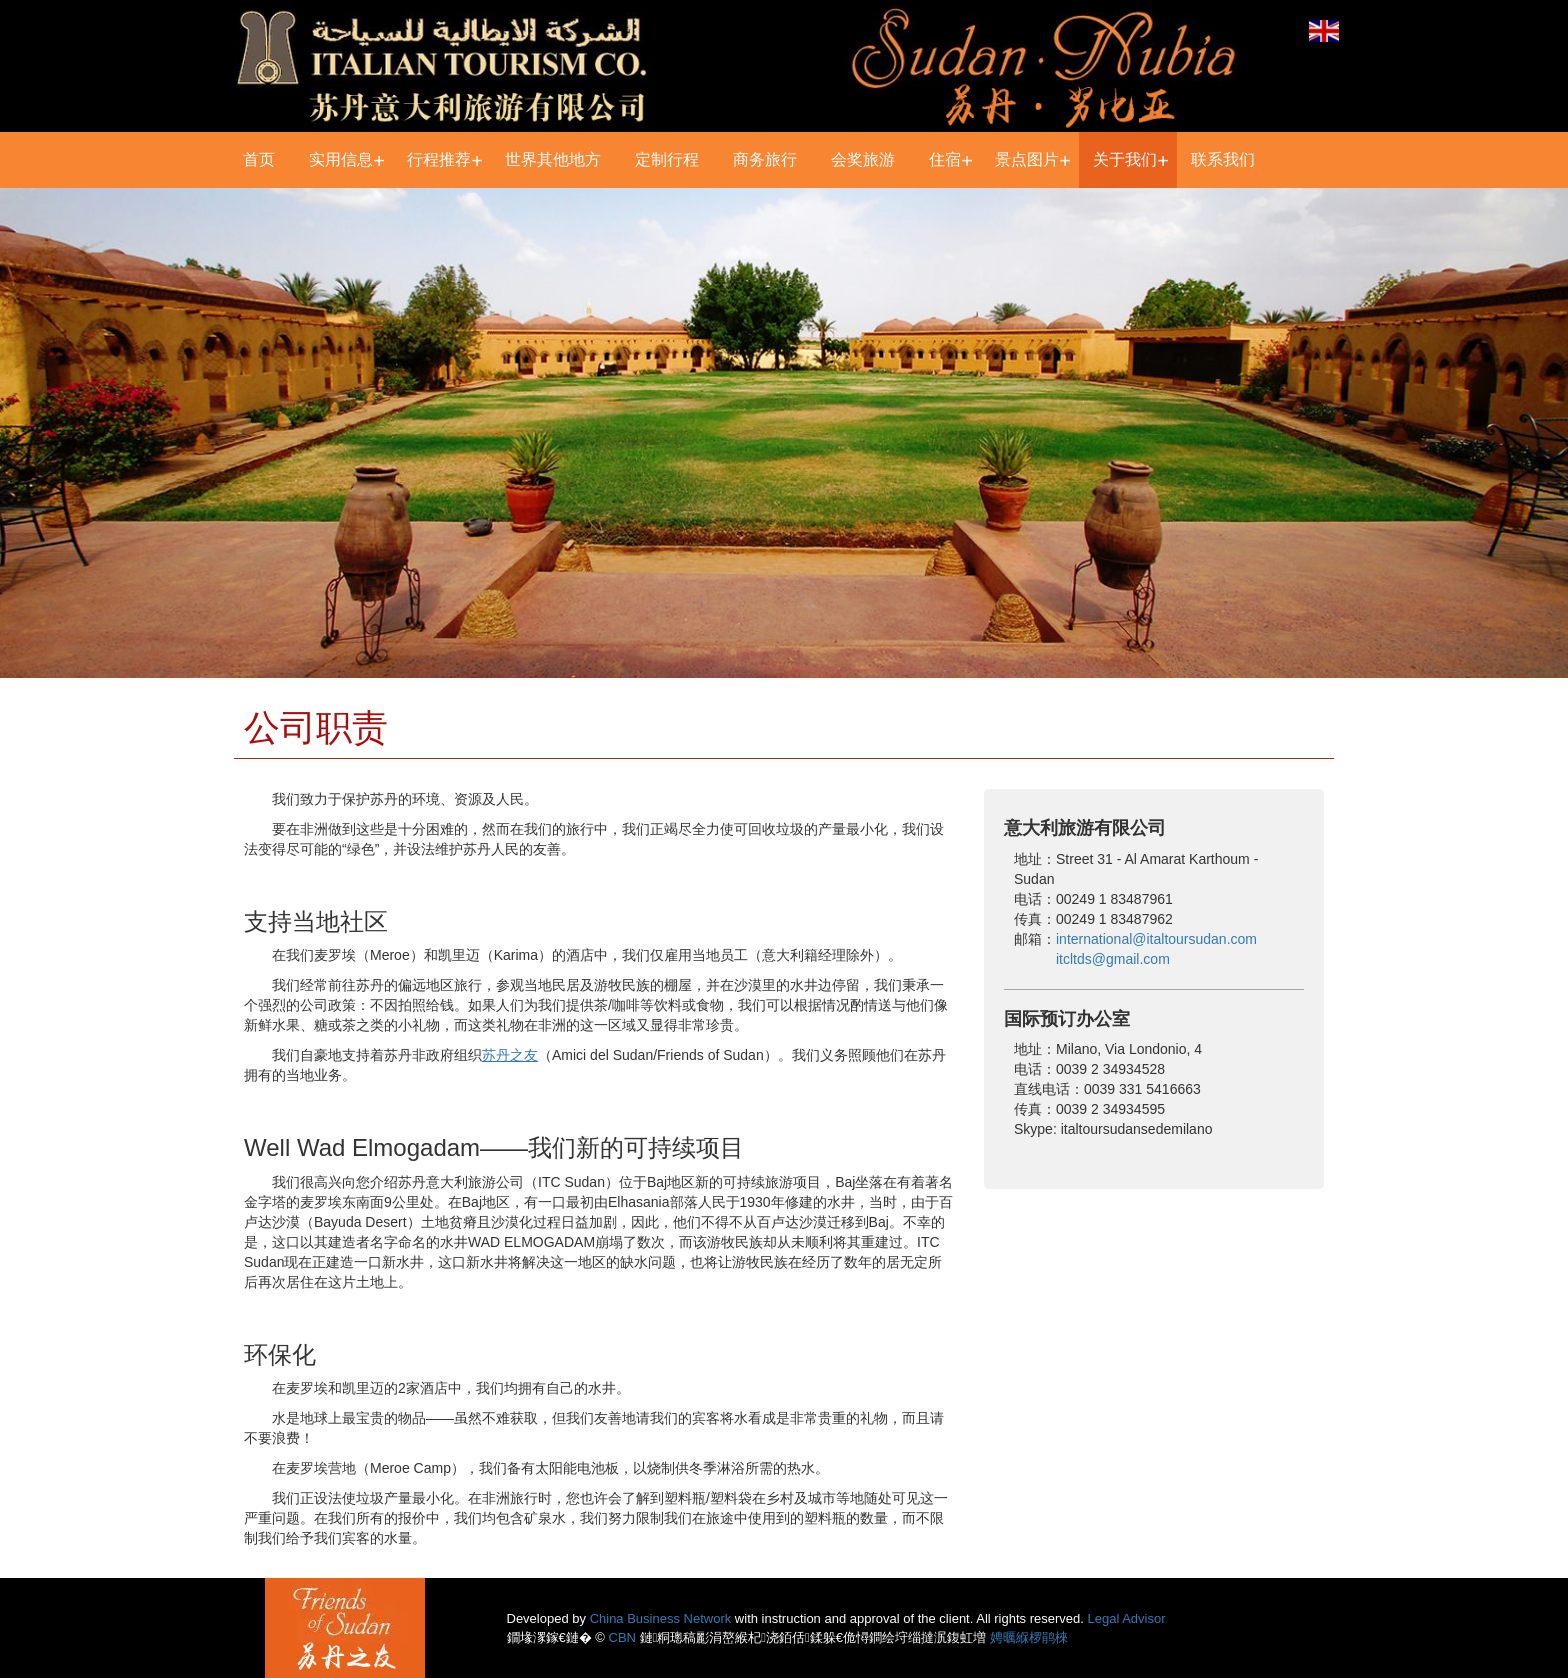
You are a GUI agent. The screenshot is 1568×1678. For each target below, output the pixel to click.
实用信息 (341, 159)
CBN (622, 1637)
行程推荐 (439, 159)
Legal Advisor (1127, 1618)
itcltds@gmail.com (1113, 959)
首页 (259, 159)
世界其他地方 (553, 159)
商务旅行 (765, 159)
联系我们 (1223, 159)
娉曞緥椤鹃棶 (1029, 1637)
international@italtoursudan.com (1156, 939)
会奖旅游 (863, 159)
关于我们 (1125, 159)
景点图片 (1027, 159)
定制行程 (667, 159)
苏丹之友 (510, 1055)
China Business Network (661, 1618)
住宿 (945, 159)
